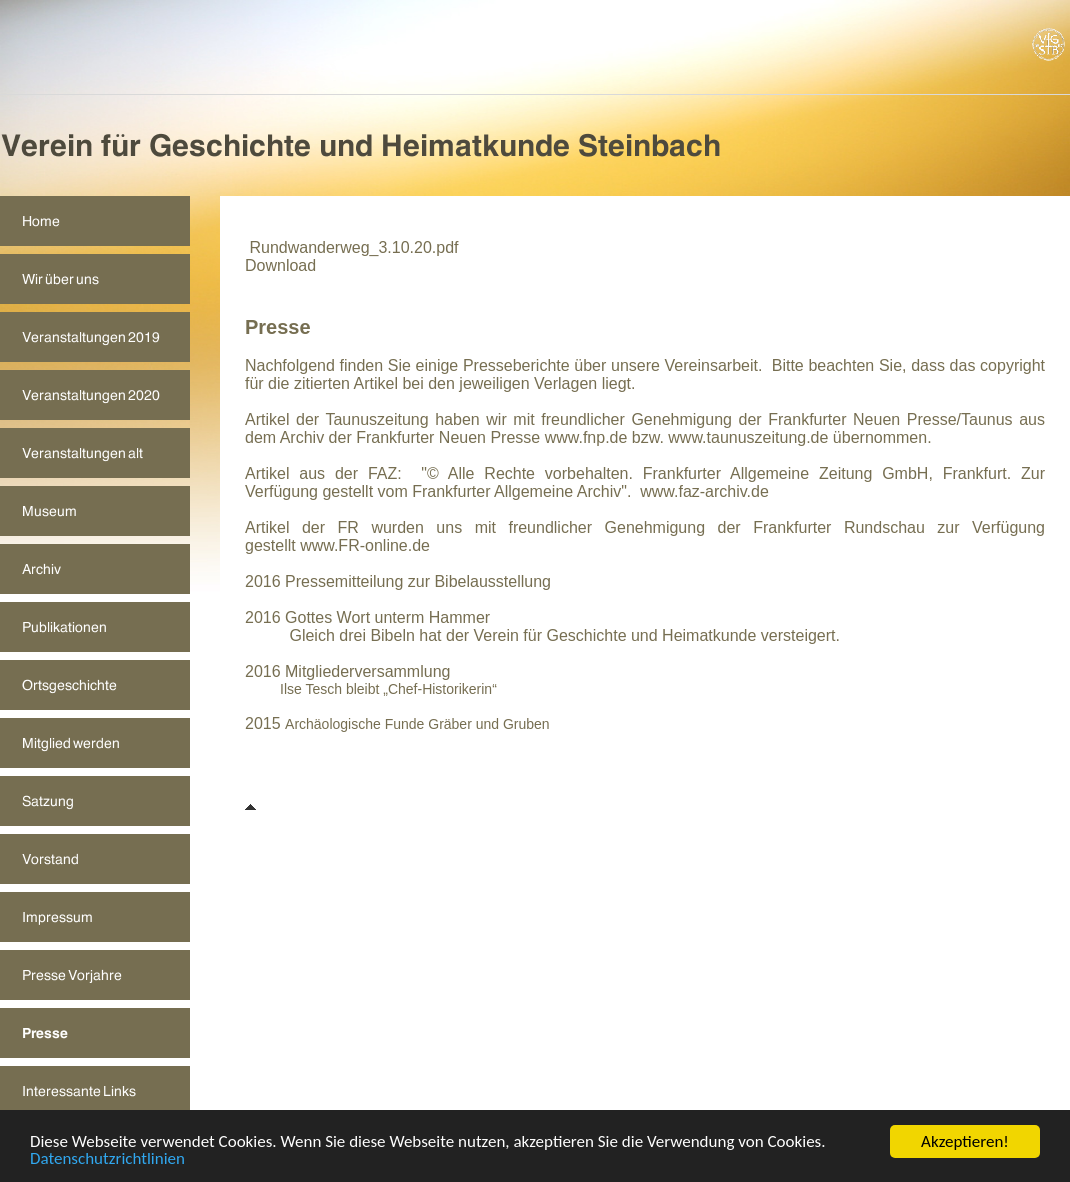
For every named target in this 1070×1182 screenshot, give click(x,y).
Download (280, 265)
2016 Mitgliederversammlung (347, 671)
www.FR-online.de (365, 545)
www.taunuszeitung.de (748, 437)
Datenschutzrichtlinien (107, 1159)
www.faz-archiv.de (704, 491)
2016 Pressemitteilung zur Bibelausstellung (398, 581)
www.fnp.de (586, 437)
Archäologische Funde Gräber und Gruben (417, 724)
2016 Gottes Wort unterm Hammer (367, 617)
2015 (265, 723)
